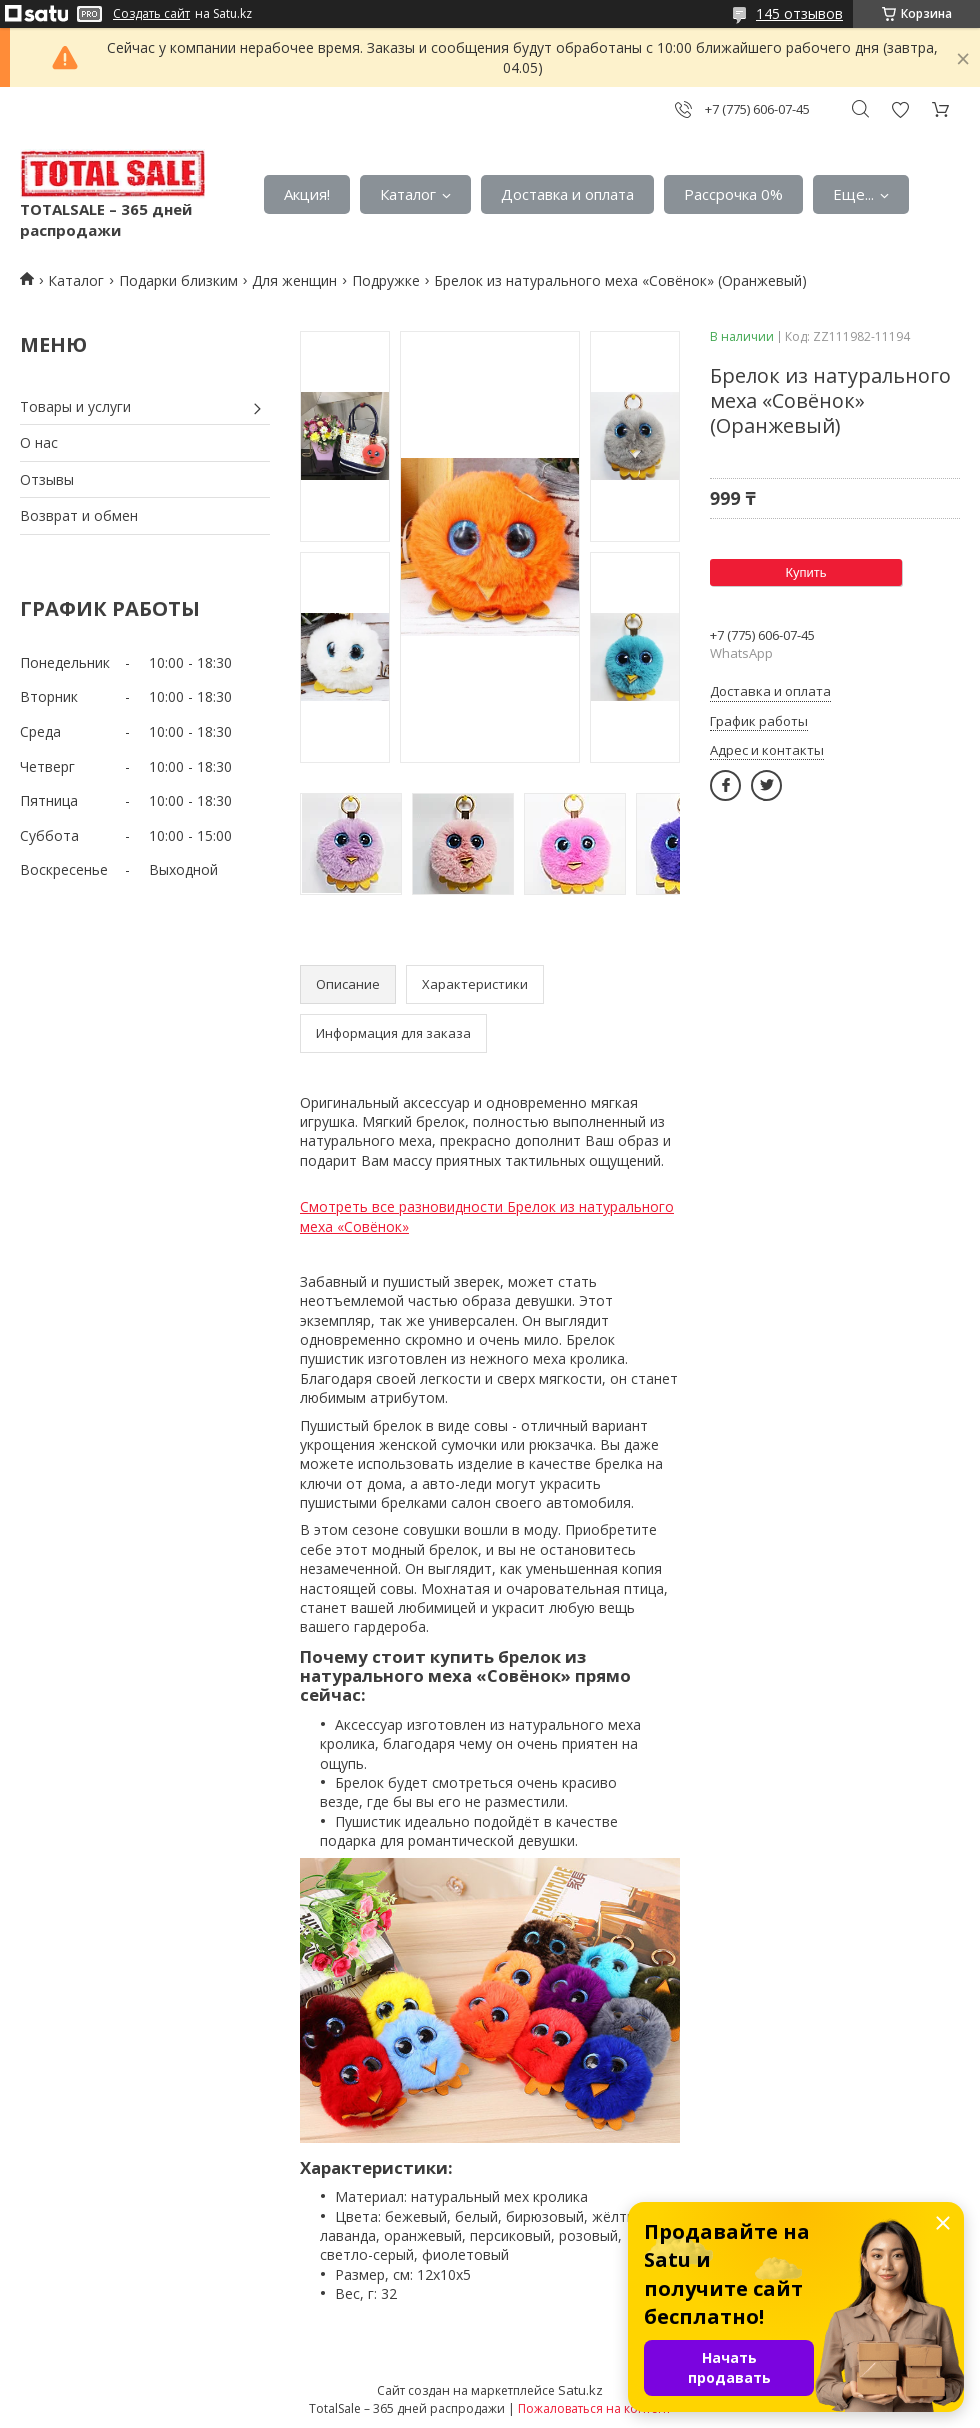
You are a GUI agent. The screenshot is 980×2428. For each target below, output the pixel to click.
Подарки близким (178, 280)
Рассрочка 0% (733, 194)
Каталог (408, 194)
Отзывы (47, 479)
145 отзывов (799, 13)
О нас (39, 442)
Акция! (307, 194)
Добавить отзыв (900, 109)
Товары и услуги (75, 406)
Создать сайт (151, 14)
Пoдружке (386, 280)
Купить (805, 572)
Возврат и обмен (79, 515)
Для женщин (294, 280)
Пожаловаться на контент (594, 2408)
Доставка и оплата (567, 194)
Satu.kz (580, 2390)
